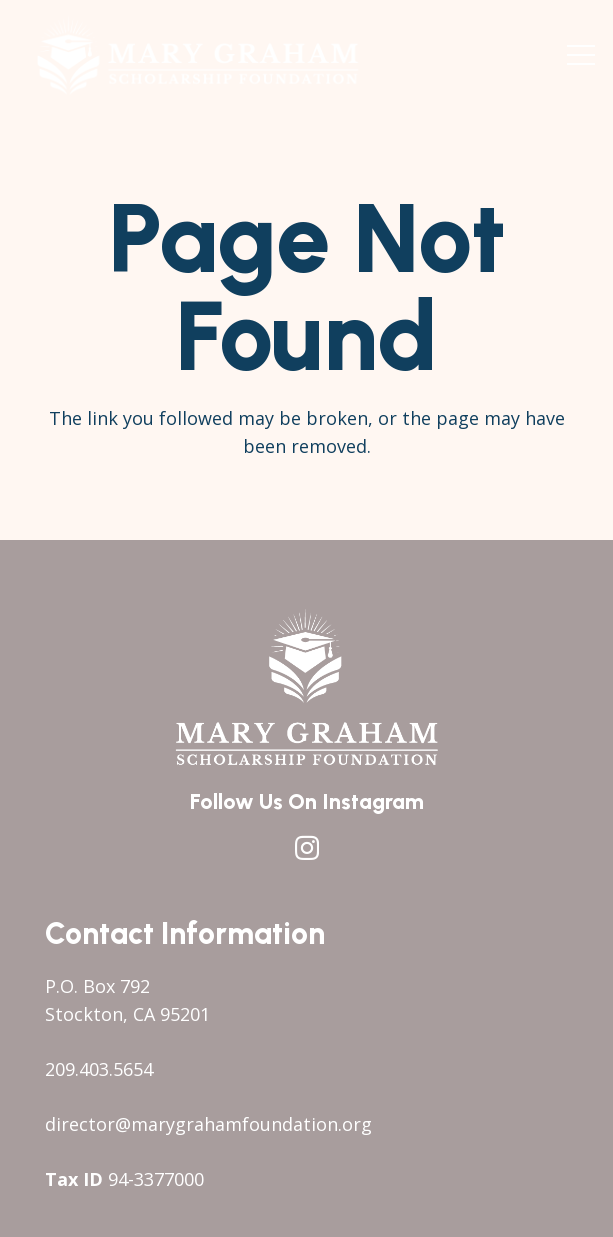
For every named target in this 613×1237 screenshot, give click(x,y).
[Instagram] (307, 848)
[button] (581, 55)
